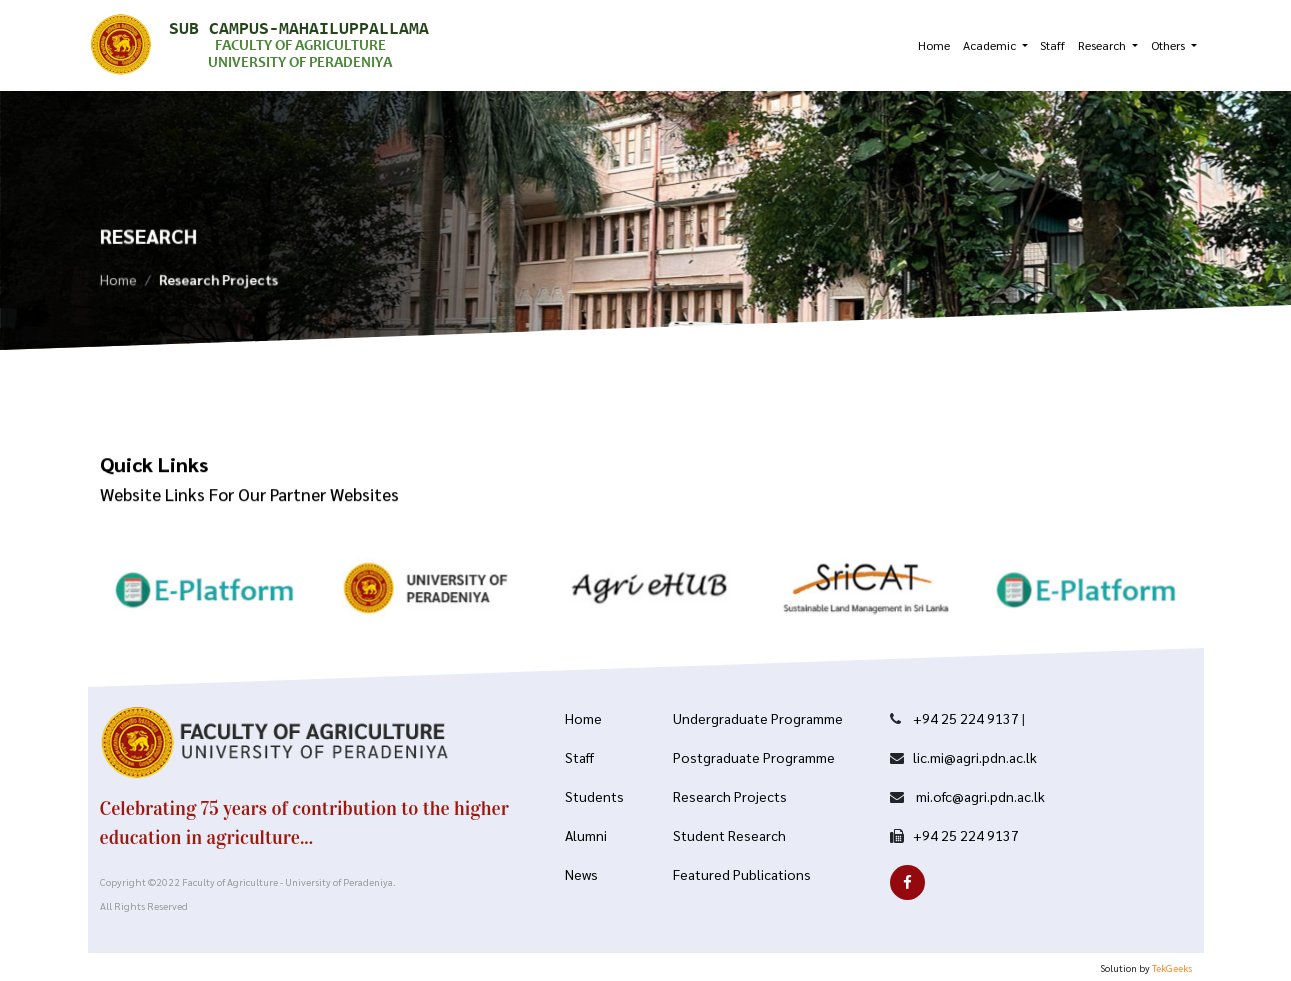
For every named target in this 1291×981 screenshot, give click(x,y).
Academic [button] (991, 45)
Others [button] (1169, 45)
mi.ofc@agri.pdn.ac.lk (979, 796)
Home (934, 45)
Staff (1052, 45)
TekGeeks (1172, 967)
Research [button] (1103, 45)
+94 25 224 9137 (966, 718)
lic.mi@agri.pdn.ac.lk (975, 757)
